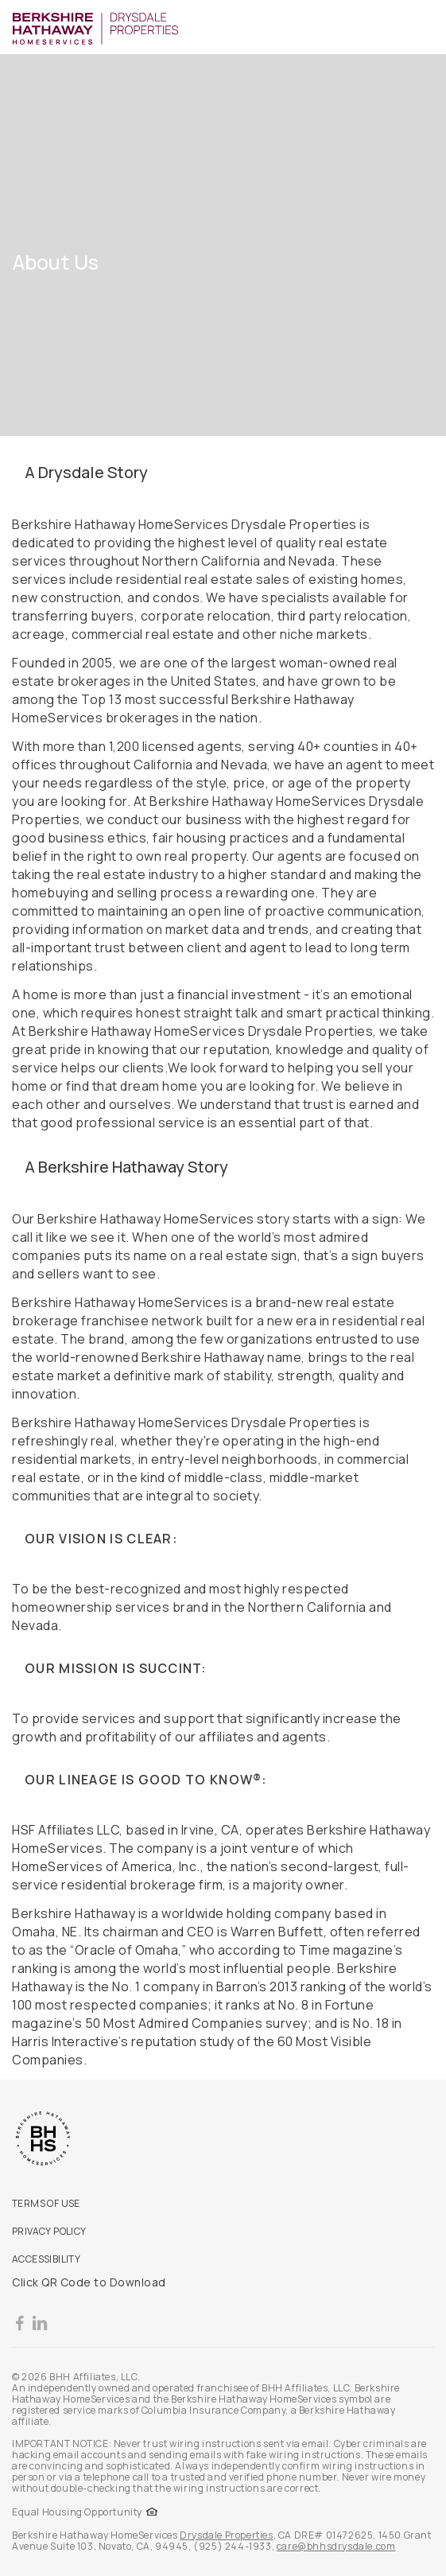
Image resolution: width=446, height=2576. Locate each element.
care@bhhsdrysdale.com (336, 2546)
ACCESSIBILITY (46, 2259)
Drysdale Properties (226, 2535)
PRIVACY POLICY (49, 2231)
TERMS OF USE (46, 2203)
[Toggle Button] (423, 27)
